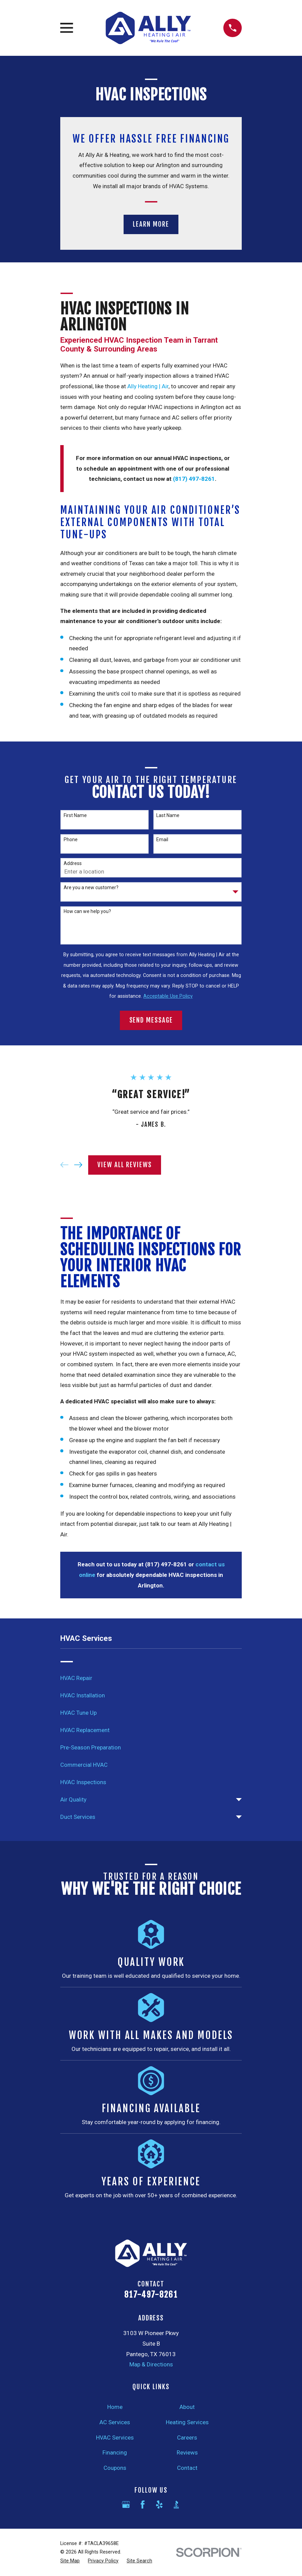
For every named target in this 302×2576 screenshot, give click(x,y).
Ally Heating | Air (148, 386)
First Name (75, 815)
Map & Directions (151, 2364)
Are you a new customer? (91, 887)
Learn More (151, 224)
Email (162, 839)
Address (73, 863)
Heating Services (187, 2422)
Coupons (115, 2467)
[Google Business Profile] (126, 2504)
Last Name (167, 815)
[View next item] (78, 1165)
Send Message (151, 1020)
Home (115, 2406)
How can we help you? (87, 911)
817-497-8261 (151, 2294)
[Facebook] (143, 2504)
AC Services (114, 2422)
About (187, 2406)
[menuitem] (150, 1678)
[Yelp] (159, 2504)
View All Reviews (124, 1165)
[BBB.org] (176, 2504)
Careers (187, 2437)
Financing (114, 2452)
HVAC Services (115, 2437)
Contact (187, 2467)
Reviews (187, 2452)
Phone (71, 839)
